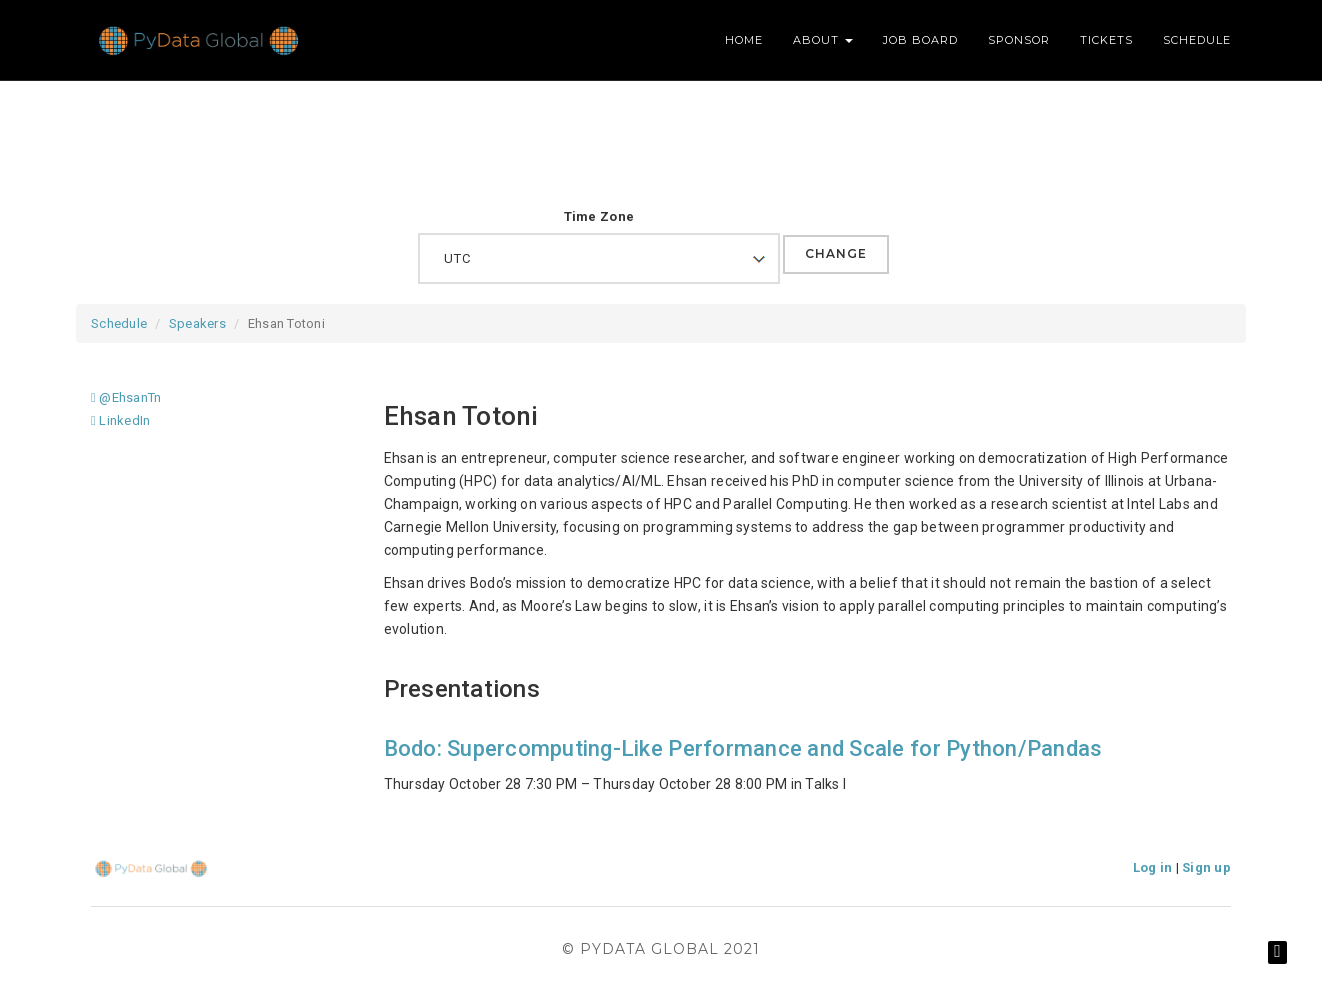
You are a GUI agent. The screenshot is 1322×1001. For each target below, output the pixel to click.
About (823, 40)
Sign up (1206, 867)
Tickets (1106, 40)
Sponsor (1019, 40)
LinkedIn (120, 420)
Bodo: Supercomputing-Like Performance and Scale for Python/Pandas (743, 748)
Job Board (920, 40)
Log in (1153, 867)
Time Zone (599, 216)
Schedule (1197, 40)
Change (836, 253)
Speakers (197, 323)
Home (744, 40)
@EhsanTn (126, 397)
